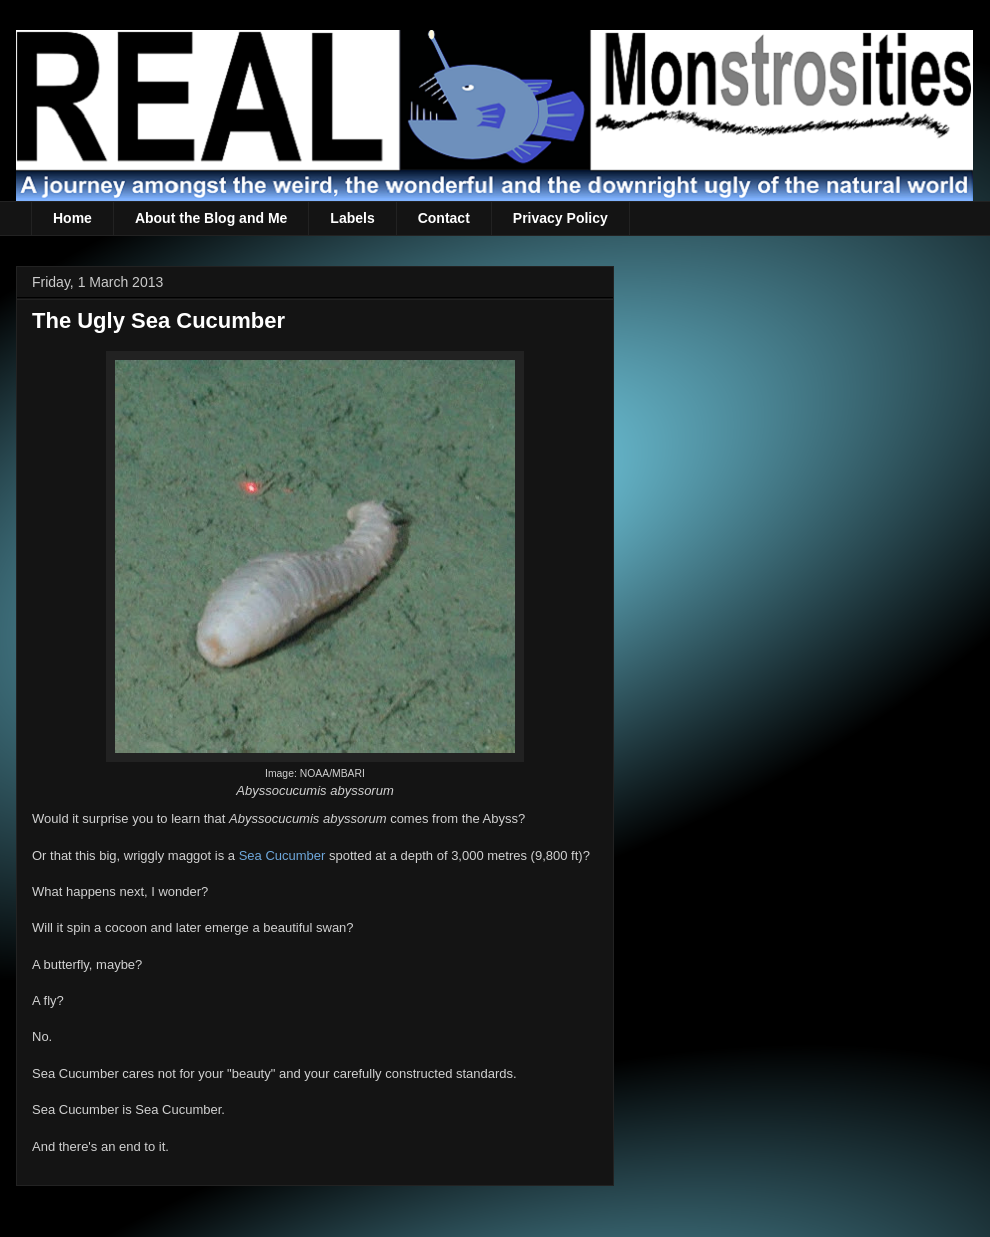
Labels (352, 218)
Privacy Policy (560, 218)
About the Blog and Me (211, 218)
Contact (444, 218)
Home (72, 218)
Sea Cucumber (282, 855)
